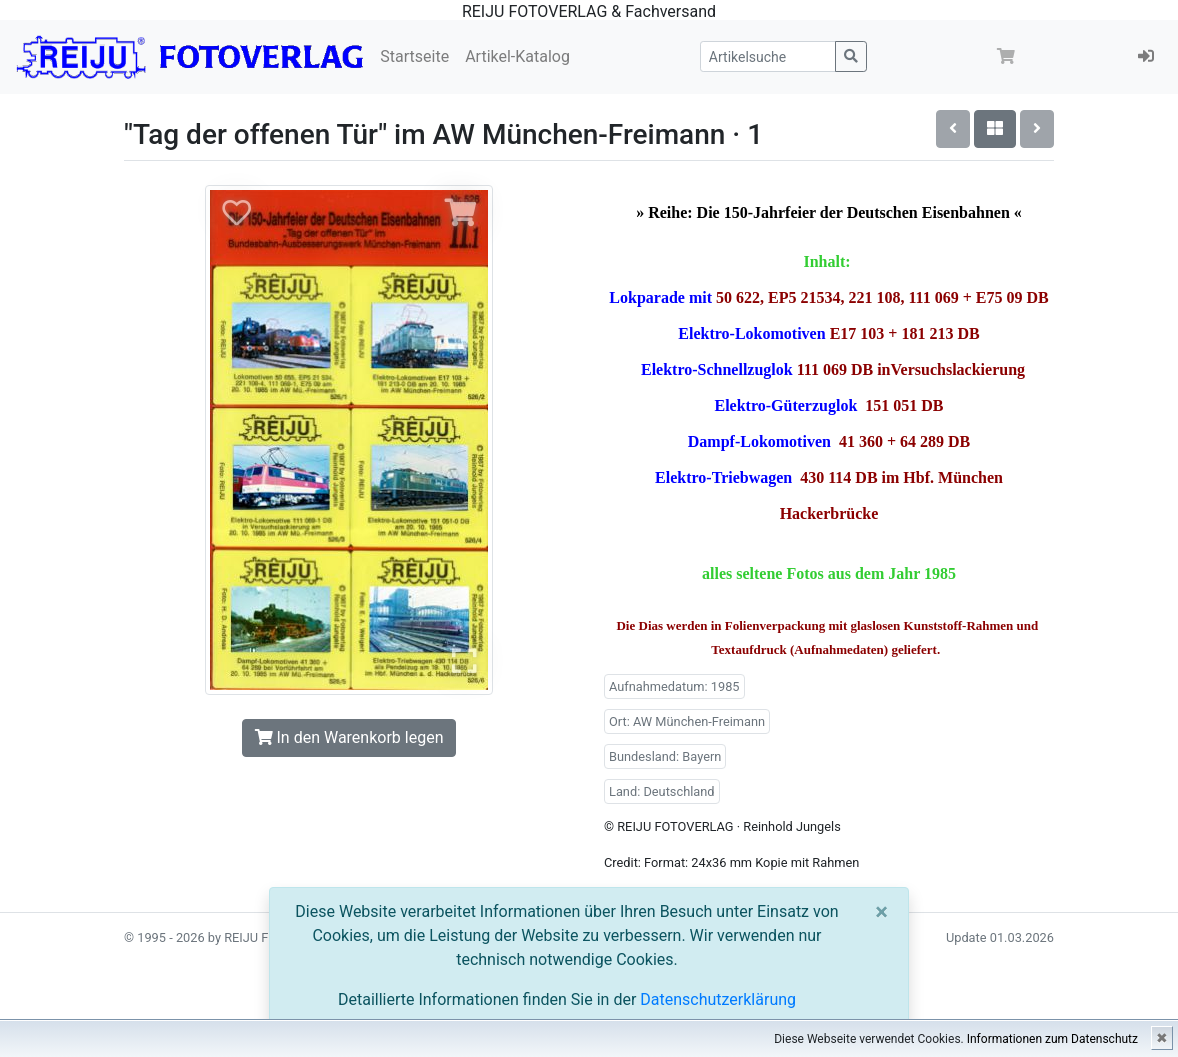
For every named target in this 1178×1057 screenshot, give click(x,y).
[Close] (881, 912)
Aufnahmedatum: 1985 (674, 686)
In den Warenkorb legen (349, 737)
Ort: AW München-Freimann (687, 721)
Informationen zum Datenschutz (1052, 1039)
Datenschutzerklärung (718, 999)
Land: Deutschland (662, 791)
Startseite (414, 56)
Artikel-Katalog (517, 56)
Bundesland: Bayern (665, 756)
